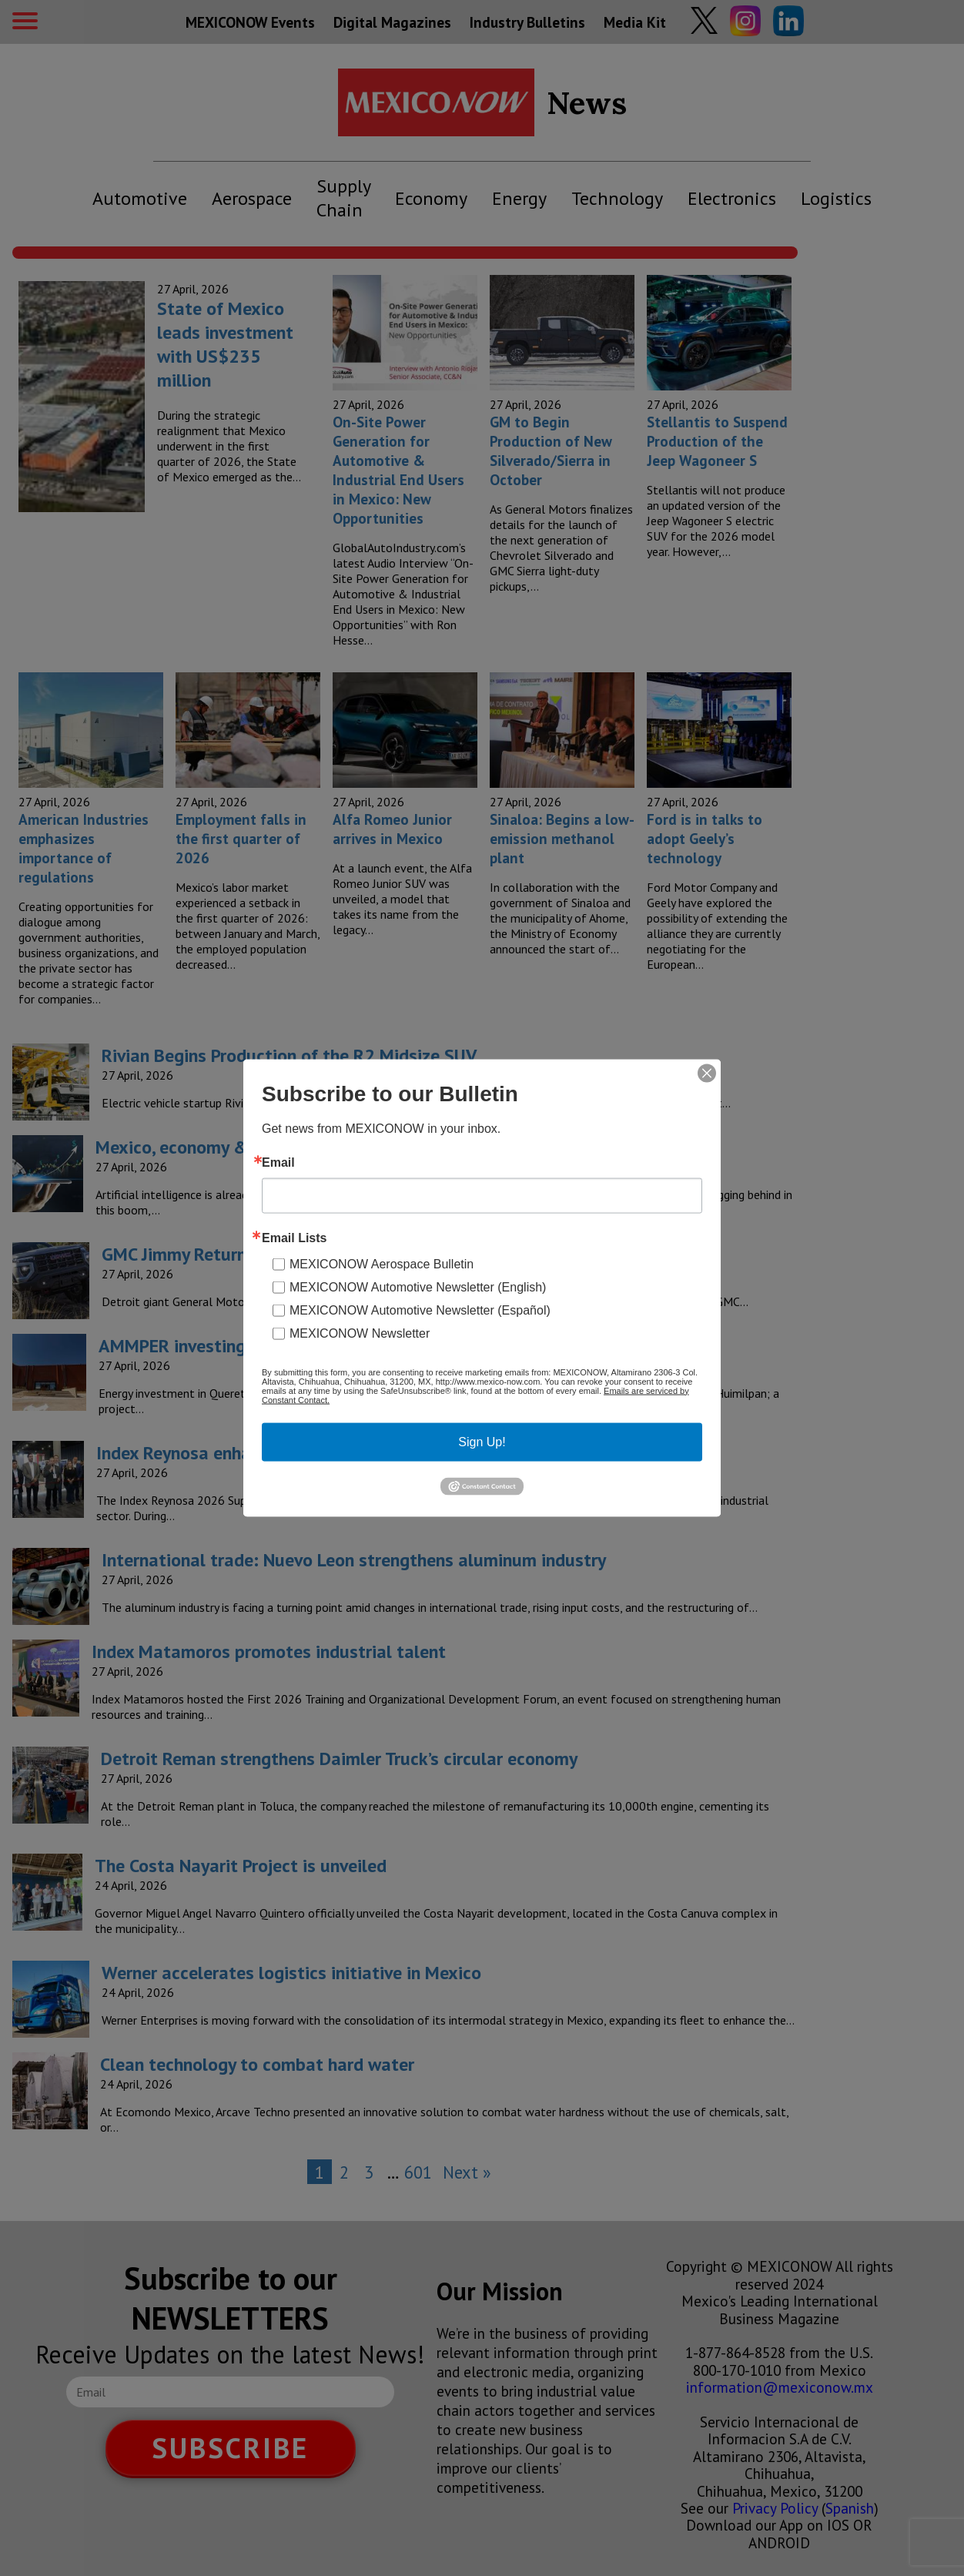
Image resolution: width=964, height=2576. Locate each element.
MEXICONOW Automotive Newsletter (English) (418, 1286)
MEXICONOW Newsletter (360, 1332)
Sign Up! (481, 1441)
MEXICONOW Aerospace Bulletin (382, 1263)
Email (278, 1162)
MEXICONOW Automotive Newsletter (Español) (420, 1309)
